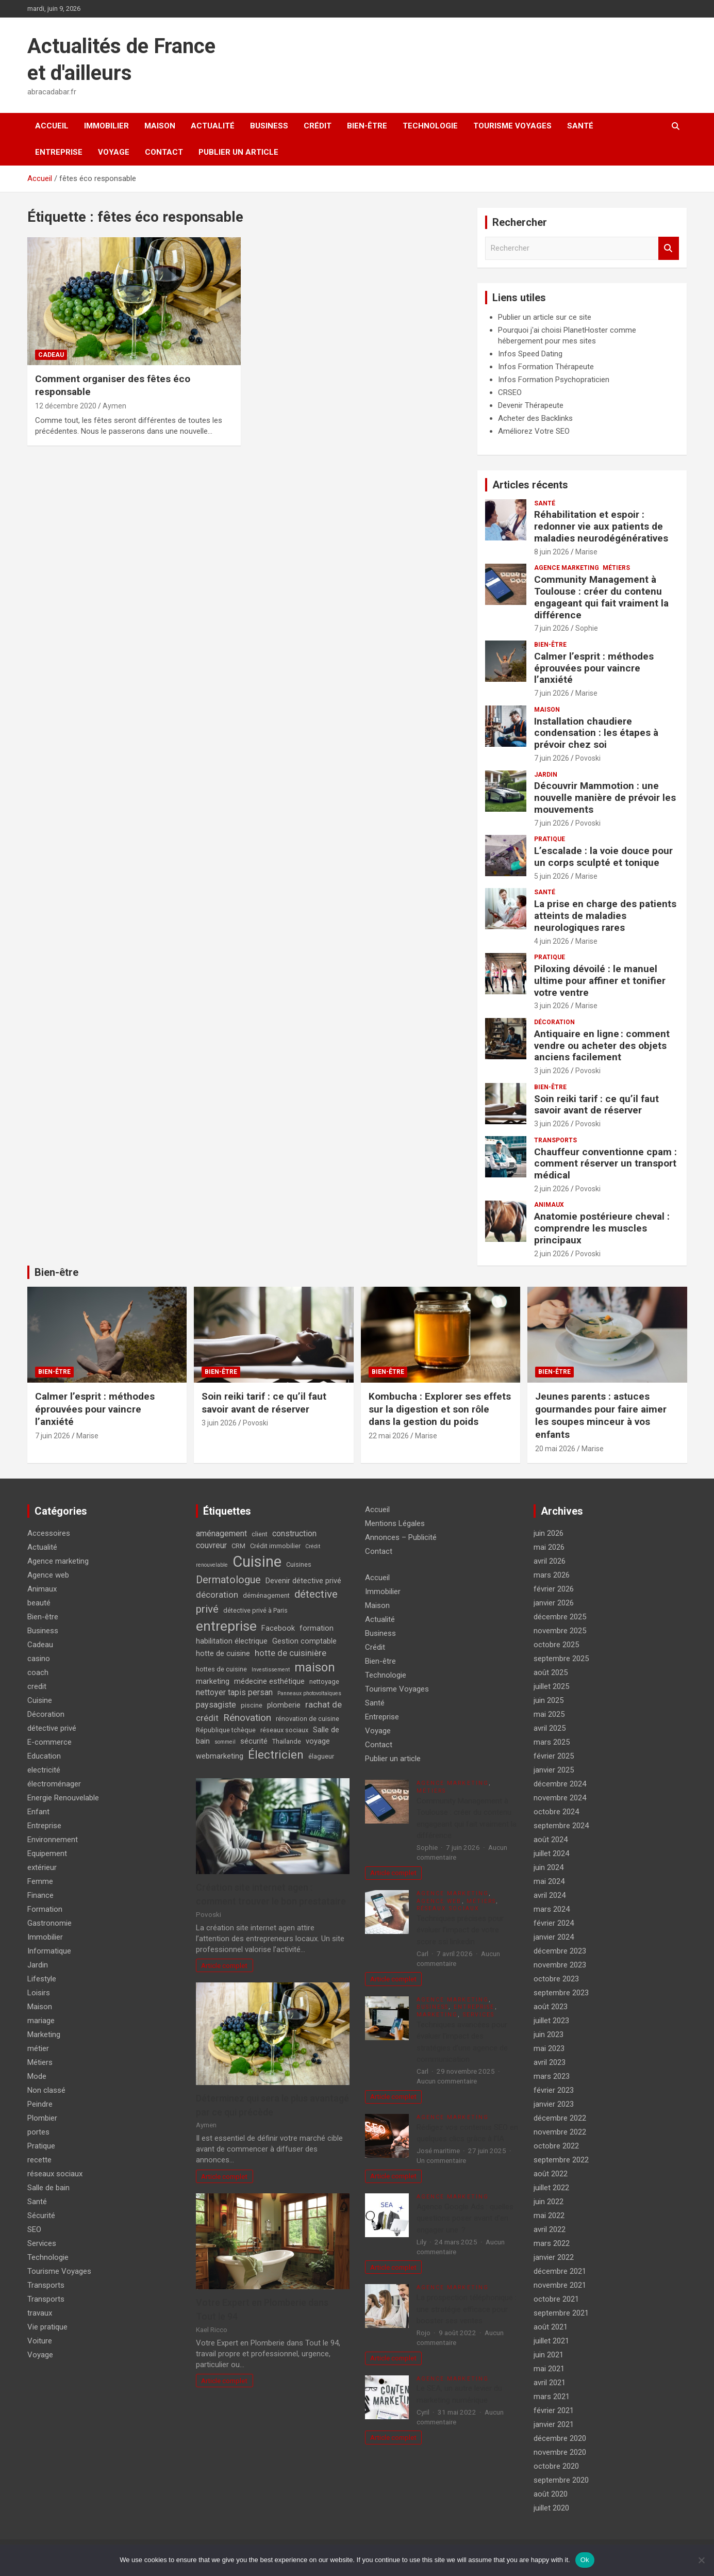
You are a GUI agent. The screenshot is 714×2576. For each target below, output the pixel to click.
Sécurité (41, 2215)
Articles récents (530, 485)
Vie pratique (47, 2327)
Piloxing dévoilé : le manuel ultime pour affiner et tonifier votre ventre (600, 980)
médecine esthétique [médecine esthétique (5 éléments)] (269, 1681)
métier (38, 2048)
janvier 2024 (554, 1937)
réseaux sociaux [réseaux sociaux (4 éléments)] (284, 1730)
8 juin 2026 (551, 552)
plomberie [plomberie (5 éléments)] (284, 1705)
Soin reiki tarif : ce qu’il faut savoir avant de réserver (596, 1105)
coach (37, 1672)
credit (36, 1686)
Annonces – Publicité (401, 1537)
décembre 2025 (560, 1616)
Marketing (43, 2034)
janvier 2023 (554, 2104)
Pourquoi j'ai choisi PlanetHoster (553, 330)
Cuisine (39, 1700)
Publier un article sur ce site (544, 317)
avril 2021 (550, 2382)
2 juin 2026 (551, 1189)
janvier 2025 (554, 1770)
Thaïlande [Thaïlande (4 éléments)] (286, 1741)
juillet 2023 (551, 2020)
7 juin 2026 (551, 628)
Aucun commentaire (447, 2081)
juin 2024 (548, 1867)
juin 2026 (548, 1533)
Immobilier (106, 125)
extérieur (42, 1867)
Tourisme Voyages (512, 125)
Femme (40, 1881)
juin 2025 (548, 1700)
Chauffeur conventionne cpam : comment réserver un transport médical (605, 1164)
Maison (159, 125)
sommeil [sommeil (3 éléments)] (225, 1741)
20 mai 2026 (555, 1449)
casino (38, 1658)
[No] (701, 2560)
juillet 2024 (551, 1853)
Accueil (52, 125)
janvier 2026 (554, 1602)
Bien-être (367, 125)
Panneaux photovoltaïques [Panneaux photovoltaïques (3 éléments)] (309, 1693)
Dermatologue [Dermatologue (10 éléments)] (228, 1579)
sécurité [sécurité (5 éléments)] (254, 1741)
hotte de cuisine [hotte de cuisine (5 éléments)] (223, 1653)
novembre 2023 (560, 1965)
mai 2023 (549, 2048)
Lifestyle (41, 1978)
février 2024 (554, 1923)
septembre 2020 (561, 2480)
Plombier (42, 2118)
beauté (39, 1602)
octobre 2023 (556, 1978)
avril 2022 (550, 2229)
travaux (39, 2313)
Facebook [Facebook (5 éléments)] (278, 1628)
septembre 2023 (561, 1992)
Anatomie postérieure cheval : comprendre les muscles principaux (602, 1228)
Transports (555, 1140)
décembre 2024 (560, 1784)
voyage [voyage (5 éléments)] (318, 1741)
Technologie (430, 125)
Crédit (317, 125)
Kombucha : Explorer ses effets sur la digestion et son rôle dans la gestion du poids (440, 1409)
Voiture (39, 2340)
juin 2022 (548, 2201)
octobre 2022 (556, 2146)
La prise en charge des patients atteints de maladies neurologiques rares (605, 915)
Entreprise (58, 152)
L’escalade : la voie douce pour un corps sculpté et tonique (603, 856)
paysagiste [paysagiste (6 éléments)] (216, 1705)
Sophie (586, 628)
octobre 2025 (556, 1644)
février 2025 (554, 1756)
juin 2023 (548, 2034)
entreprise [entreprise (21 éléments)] (226, 1626)
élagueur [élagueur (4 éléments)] (321, 1756)
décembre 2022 (560, 2118)
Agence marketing (566, 567)
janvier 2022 (554, 2257)
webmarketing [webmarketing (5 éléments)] (219, 1756)
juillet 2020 (551, 2508)
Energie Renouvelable (63, 1797)
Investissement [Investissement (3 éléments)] (271, 1669)
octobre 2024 (556, 1811)
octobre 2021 (556, 2299)
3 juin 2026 (551, 1006)
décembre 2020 (560, 2438)
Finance (40, 1895)
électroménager (54, 1784)
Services (41, 2243)
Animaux (549, 1204)
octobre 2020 (556, 2466)
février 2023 (554, 2090)
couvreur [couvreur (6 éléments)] (211, 1545)
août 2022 (551, 2173)
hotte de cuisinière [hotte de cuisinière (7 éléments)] (290, 1653)
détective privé (51, 1728)
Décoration (554, 1022)
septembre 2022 (561, 2159)
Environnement (52, 1839)
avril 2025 (550, 1728)
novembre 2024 (560, 1797)
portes (38, 2132)
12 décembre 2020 (65, 406)
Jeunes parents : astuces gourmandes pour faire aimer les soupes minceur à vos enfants (601, 1415)
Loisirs (38, 1992)
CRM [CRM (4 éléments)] (238, 1546)
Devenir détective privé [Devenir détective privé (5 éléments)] (303, 1581)
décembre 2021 (560, 2271)
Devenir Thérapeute (530, 405)
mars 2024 (552, 1909)
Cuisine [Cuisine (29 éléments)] (257, 1561)
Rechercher (668, 248)
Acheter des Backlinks (535, 418)
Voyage (113, 152)
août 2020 (551, 2494)
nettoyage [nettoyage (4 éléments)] (324, 1681)
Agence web (48, 1575)
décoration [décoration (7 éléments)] (217, 1594)
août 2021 (551, 2327)
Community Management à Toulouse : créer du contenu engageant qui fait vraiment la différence (601, 596)
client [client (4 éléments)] (260, 1534)
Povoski (588, 758)
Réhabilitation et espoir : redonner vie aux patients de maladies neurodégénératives (601, 526)
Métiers (616, 567)
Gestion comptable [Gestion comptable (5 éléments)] (304, 1641)
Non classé (46, 2090)
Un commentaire (441, 2160)
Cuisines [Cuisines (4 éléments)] (298, 1564)
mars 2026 (552, 1575)
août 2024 (551, 1839)
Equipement (47, 1853)
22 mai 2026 (389, 1436)
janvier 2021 (554, 2424)
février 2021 (554, 2410)
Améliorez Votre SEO (534, 431)
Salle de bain (48, 2187)
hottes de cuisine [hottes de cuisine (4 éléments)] (221, 1669)
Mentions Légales (395, 1523)
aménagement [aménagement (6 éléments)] (221, 1533)
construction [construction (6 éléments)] (294, 1533)
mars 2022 (552, 2243)
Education (44, 1756)
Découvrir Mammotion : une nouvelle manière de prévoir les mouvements (605, 797)
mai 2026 (549, 1547)
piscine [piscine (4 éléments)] (251, 1705)
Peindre (40, 2104)
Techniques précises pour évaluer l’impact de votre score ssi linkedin (460, 1930)
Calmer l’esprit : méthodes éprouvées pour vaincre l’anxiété (594, 668)
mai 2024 (549, 1881)
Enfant (38, 1811)
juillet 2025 (551, 1686)
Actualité (213, 125)
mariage (41, 2020)
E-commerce (49, 1742)
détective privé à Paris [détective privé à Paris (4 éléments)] (255, 1610)
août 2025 (551, 1672)
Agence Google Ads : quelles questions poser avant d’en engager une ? (465, 2218)
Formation (44, 1909)
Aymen (114, 406)
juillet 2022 (551, 2187)
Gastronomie (49, 1923)
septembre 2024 (561, 1825)
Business (269, 125)
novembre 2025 (560, 1630)
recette (39, 2159)
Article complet (224, 1965)
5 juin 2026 (551, 876)
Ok (584, 2560)
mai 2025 (549, 1714)
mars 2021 (552, 2396)
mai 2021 (549, 2368)
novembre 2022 (560, 2132)
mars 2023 (552, 2076)
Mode (36, 2076)
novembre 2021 (560, 2285)
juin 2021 (548, 2354)
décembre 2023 (560, 1951)
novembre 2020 (560, 2452)
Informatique (49, 1951)
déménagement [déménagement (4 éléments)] (266, 1595)
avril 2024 (550, 1895)
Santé (580, 125)
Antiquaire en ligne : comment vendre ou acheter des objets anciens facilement (602, 1045)
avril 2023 (550, 2062)
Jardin (545, 774)
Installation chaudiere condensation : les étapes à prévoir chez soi (596, 733)
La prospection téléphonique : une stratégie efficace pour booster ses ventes (467, 2309)
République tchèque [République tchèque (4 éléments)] (226, 1730)
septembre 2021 (561, 2313)
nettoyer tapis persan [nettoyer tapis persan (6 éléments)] (234, 1692)
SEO (34, 2229)
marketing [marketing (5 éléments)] (212, 1681)
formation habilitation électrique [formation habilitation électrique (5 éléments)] (265, 1635)
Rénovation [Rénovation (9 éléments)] (247, 1718)
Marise (586, 552)
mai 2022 (549, 2215)
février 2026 (554, 1589)
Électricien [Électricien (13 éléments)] (276, 1754)
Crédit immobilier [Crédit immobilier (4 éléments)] (275, 1546)
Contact (164, 152)
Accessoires (48, 1533)
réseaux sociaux (54, 2173)
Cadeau (51, 354)
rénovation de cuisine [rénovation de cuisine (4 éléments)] (307, 1718)
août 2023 (551, 2006)
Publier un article (238, 152)
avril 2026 (550, 1561)
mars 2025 (552, 1742)
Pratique (549, 839)
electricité (43, 1770)
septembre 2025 (561, 1658)
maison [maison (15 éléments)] (314, 1667)
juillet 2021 (551, 2340)
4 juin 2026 (551, 941)
